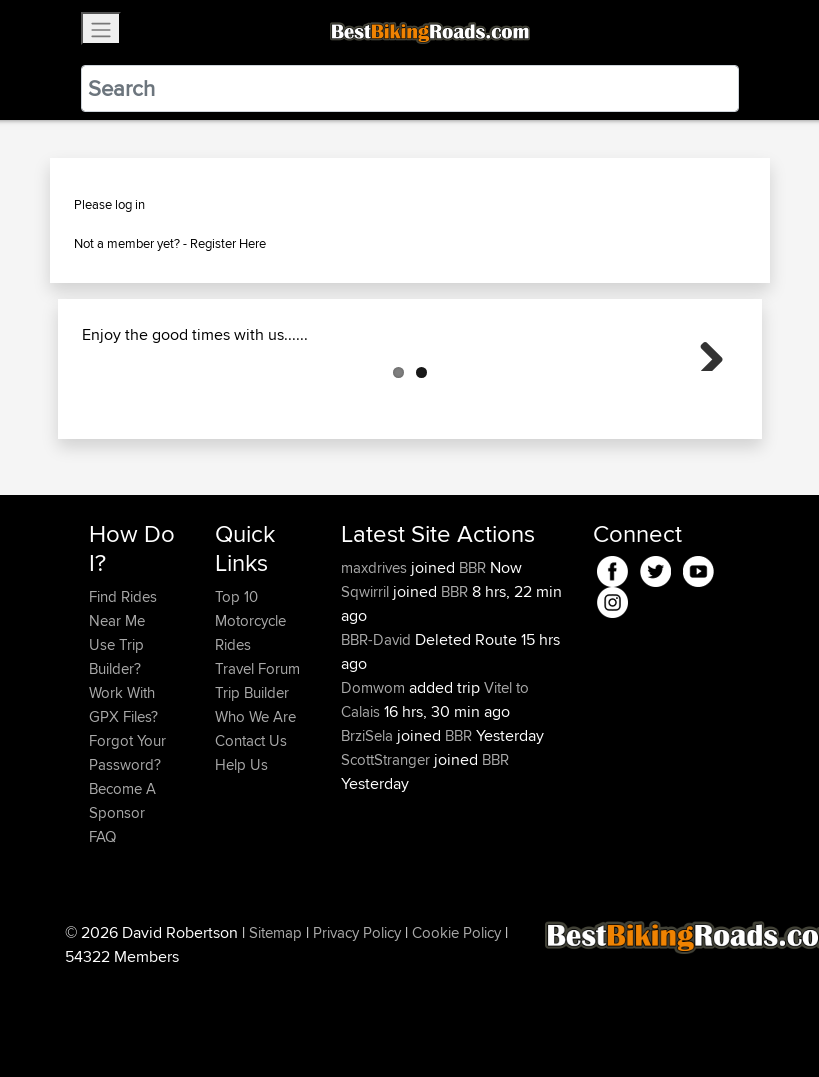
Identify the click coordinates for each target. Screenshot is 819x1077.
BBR (472, 667)
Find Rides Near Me (123, 708)
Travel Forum (257, 768)
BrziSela (369, 835)
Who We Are (255, 816)
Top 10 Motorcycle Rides (250, 720)
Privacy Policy (357, 1032)
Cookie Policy (456, 1032)
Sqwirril (367, 691)
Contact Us (251, 840)
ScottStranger (387, 859)
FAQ (102, 936)
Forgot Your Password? (127, 852)
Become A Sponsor (122, 900)
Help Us (241, 864)
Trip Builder (252, 792)
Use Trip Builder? (116, 756)
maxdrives (376, 667)
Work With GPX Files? (123, 804)
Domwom (375, 787)
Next (704, 401)
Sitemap (275, 1032)
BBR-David (378, 739)
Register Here (228, 243)
